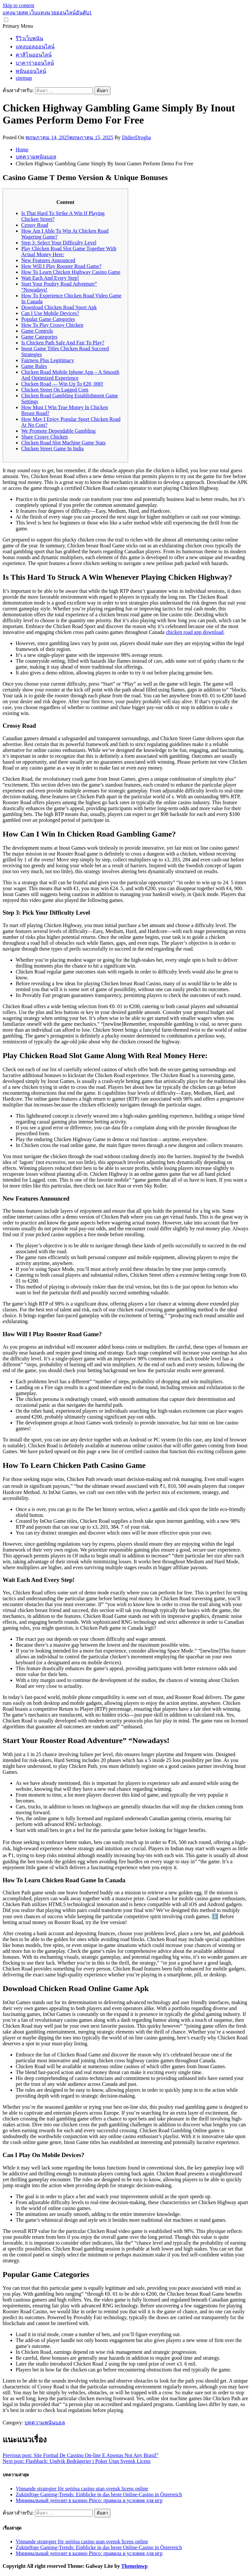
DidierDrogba (136, 137)
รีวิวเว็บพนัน (29, 38)
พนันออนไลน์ (31, 71)
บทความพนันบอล (45, 2422)
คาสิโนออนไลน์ (34, 55)
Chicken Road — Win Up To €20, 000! (62, 384)
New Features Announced (48, 260)
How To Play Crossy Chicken (52, 325)
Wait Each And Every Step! (50, 278)
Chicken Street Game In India (52, 448)
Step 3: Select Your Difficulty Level (58, 242)
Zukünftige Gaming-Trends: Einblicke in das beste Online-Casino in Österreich (99, 2494)
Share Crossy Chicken (44, 437)
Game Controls (37, 331)
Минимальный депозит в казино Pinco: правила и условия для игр (89, 2500)
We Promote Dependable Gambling (58, 431)
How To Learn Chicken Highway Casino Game (70, 272)
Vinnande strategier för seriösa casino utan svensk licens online (82, 2488)
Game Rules (34, 366)
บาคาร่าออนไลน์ (35, 63)
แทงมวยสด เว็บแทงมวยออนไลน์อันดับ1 (47, 12)
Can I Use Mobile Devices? (50, 313)
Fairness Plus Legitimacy (47, 360)
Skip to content (18, 5)
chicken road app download (194, 632)
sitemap (24, 78)
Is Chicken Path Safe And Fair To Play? (62, 342)
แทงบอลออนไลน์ (35, 46)
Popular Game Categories (48, 319)
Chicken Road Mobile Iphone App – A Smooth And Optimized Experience (70, 375)
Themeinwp (134, 2566)
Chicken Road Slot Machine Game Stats (63, 442)
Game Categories (39, 337)
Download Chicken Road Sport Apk (59, 307)
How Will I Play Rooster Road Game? (61, 266)
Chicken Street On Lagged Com (54, 389)
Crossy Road (34, 225)
